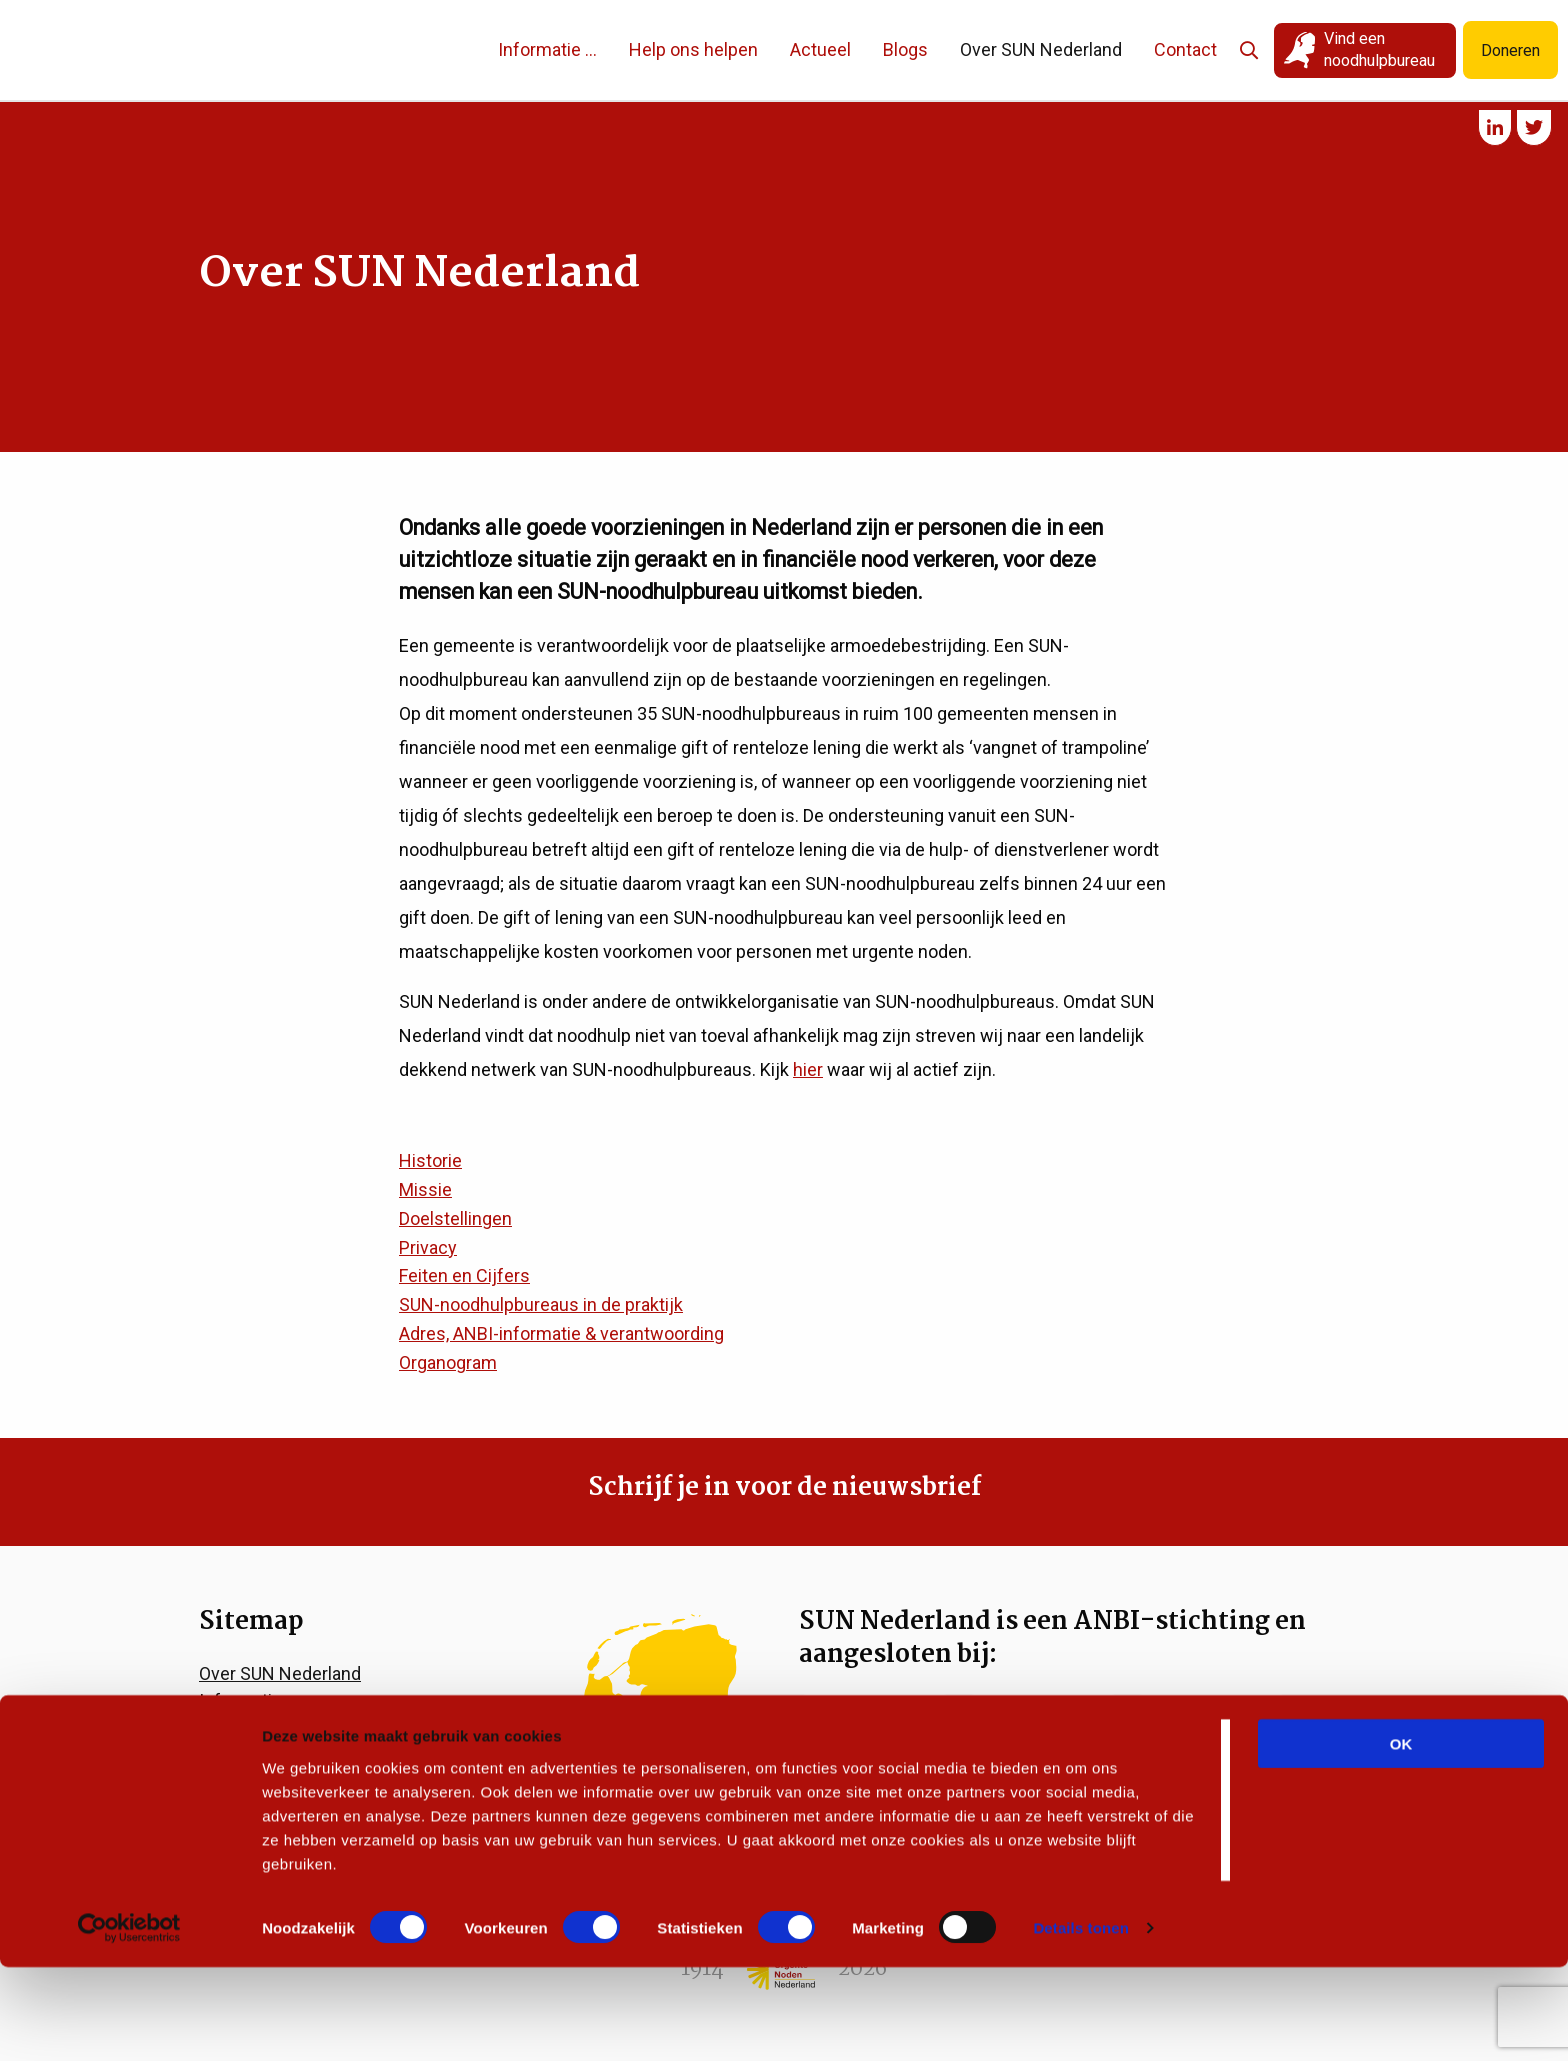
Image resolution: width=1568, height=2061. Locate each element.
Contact (1161, 49)
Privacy (428, 1247)
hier (808, 1069)
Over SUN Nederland (1017, 49)
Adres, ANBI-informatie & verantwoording (561, 1333)
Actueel (796, 49)
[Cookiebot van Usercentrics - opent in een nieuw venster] (129, 2022)
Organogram (448, 1362)
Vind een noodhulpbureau (1357, 49)
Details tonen (1080, 2021)
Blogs (881, 49)
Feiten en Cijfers (464, 1275)
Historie (430, 1160)
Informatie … (523, 49)
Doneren (1506, 50)
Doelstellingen (455, 1218)
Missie (425, 1189)
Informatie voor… (265, 1700)
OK (1401, 1836)
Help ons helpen (669, 49)
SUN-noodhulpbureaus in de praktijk (541, 1304)
